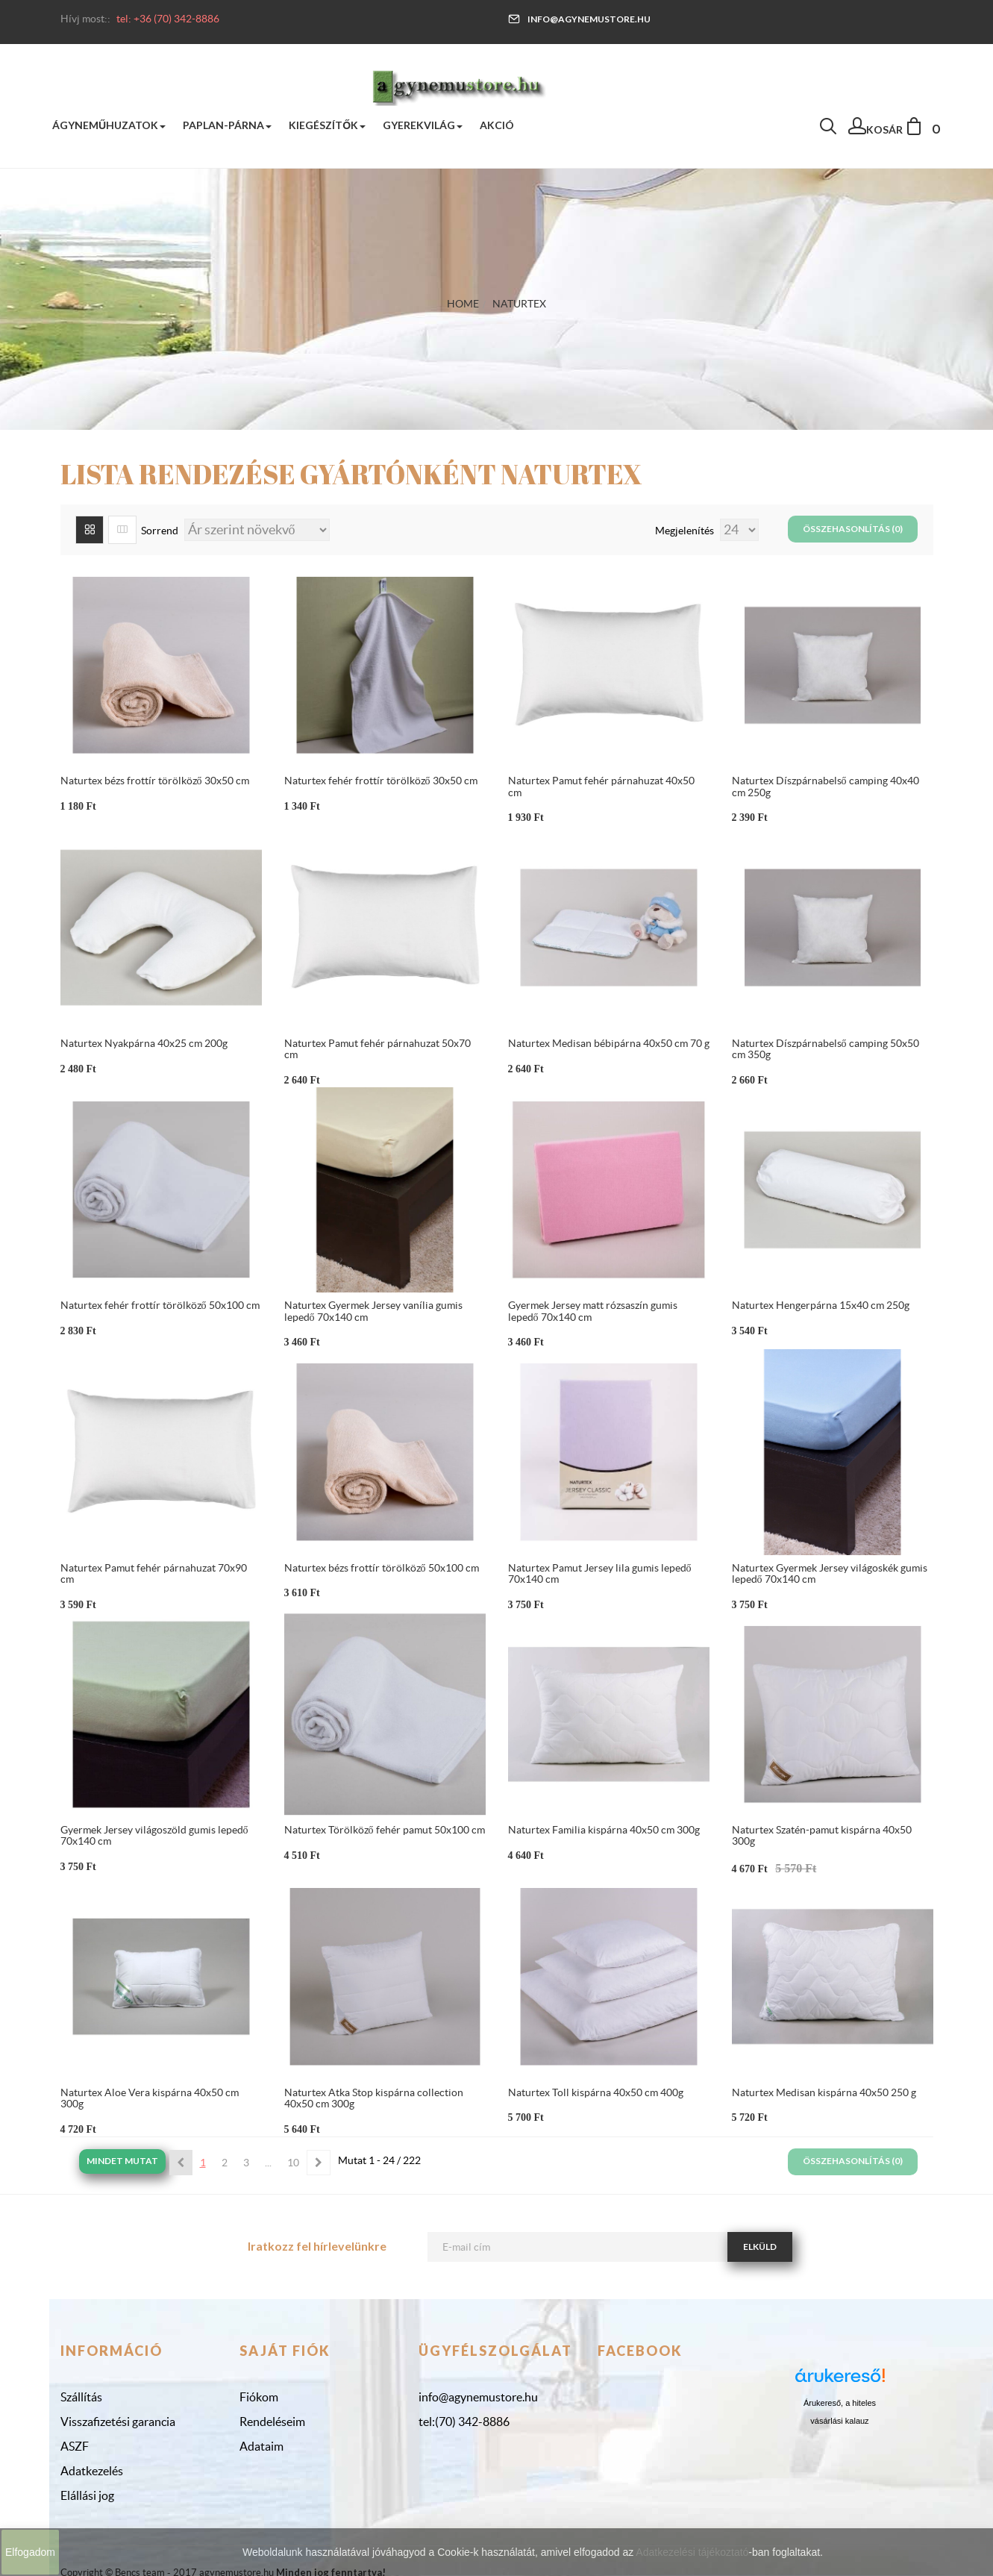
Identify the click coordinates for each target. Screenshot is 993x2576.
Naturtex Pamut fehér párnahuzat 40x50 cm (601, 786)
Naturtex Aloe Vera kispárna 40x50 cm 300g (149, 2098)
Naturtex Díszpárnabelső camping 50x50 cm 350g (825, 1048)
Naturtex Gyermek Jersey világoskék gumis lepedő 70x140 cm (829, 1573)
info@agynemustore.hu (579, 19)
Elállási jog (87, 2495)
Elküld (760, 2246)
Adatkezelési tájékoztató (692, 2552)
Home (463, 304)
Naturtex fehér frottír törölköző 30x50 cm (380, 781)
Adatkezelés (91, 2470)
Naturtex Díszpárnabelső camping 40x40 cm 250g (825, 786)
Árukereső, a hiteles (840, 2402)
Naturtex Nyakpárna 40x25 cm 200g (144, 1043)
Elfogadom (30, 2552)
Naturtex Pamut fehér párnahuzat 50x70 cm (377, 1048)
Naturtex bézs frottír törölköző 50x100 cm (381, 1568)
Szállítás (81, 2397)
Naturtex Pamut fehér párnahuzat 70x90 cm (153, 1573)
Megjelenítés (685, 531)
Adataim (261, 2446)
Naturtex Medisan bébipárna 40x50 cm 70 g (608, 1043)
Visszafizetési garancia (117, 2421)
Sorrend (159, 531)
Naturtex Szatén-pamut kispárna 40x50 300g (822, 1835)
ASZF (74, 2446)
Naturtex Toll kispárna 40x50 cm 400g (595, 2092)
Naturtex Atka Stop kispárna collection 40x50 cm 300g (373, 2098)
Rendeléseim (272, 2421)
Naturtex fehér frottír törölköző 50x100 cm (160, 1305)
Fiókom (258, 2397)
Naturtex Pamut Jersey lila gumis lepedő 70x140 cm (600, 1573)
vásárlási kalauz (839, 2420)
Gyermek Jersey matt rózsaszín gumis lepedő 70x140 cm (592, 1310)
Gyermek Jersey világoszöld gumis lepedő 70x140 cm (154, 1835)
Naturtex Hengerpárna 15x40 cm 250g (820, 1305)
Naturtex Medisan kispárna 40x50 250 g (824, 2092)
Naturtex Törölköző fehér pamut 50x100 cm (384, 1830)
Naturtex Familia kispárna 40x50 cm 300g (604, 1830)
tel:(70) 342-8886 (464, 2421)
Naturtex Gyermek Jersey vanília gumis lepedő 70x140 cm (373, 1310)
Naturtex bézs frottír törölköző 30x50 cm (154, 781)
